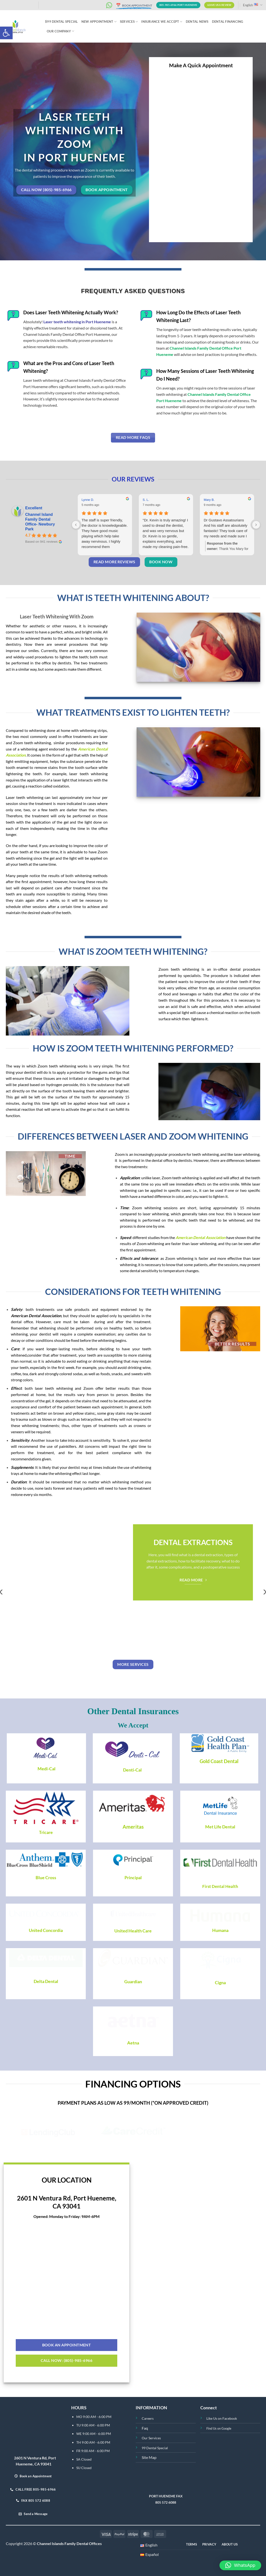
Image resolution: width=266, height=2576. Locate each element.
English (252, 5)
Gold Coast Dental (219, 1760)
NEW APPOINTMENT (99, 21)
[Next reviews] (256, 525)
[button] (6, 33)
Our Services (151, 2429)
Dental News (197, 21)
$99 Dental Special (61, 21)
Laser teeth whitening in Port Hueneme (77, 321)
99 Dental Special (155, 2439)
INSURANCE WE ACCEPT (161, 21)
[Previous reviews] (76, 525)
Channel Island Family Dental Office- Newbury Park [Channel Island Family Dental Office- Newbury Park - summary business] (40, 521)
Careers (148, 2409)
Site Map (149, 2448)
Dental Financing (227, 21)
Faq (145, 2418)
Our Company (60, 31)
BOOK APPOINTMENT (134, 5)
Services (129, 21)
